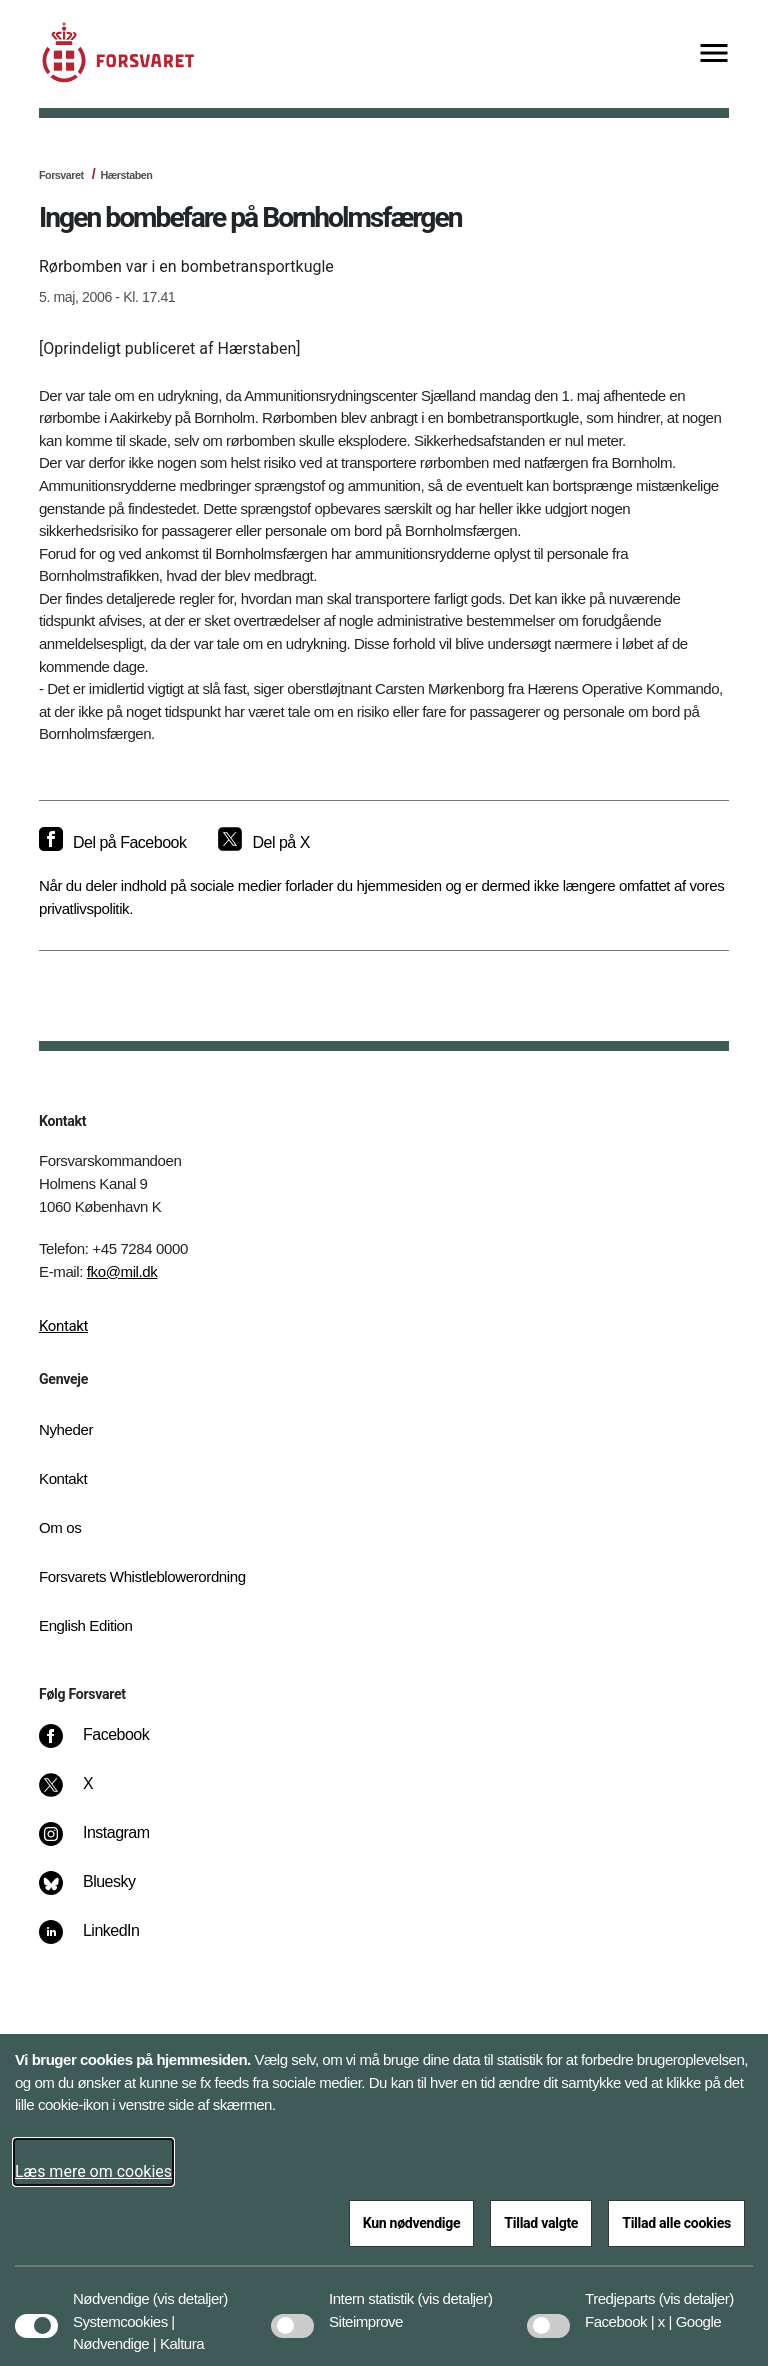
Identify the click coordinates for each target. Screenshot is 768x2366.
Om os (60, 1527)
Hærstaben (126, 175)
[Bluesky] (101, 1892)
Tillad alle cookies (676, 2223)
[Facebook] (108, 1745)
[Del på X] (263, 843)
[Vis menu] (714, 54)
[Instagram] (108, 1843)
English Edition (86, 1625)
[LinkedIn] (103, 1941)
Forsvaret (61, 175)
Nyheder (66, 1429)
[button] (190, 2289)
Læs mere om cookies (93, 2171)
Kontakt (63, 1326)
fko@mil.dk (122, 1271)
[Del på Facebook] (112, 843)
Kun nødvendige (412, 2223)
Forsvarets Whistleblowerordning (142, 1576)
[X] (89, 1794)
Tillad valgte (541, 2223)
